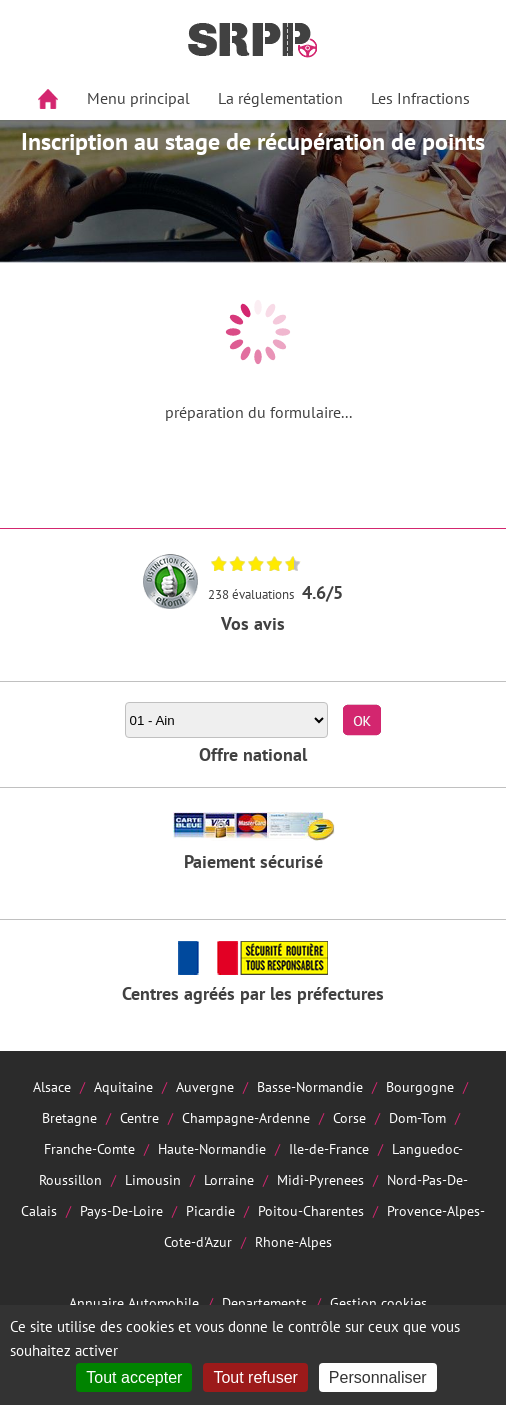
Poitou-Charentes (311, 1210)
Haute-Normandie (212, 1148)
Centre (139, 1117)
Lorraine (229, 1179)
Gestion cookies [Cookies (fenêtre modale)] (378, 1302)
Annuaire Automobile (134, 1302)
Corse (349, 1117)
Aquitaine (123, 1086)
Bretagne (69, 1117)
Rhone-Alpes (293, 1241)
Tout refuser (255, 1377)
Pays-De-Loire (121, 1210)
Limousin (153, 1179)
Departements (264, 1302)
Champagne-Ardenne (246, 1117)
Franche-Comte (89, 1148)
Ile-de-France (329, 1148)
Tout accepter (134, 1377)
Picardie (210, 1210)
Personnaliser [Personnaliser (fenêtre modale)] (378, 1377)
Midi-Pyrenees (320, 1179)
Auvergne (205, 1086)
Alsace (52, 1086)
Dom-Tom (417, 1117)
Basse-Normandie (310, 1086)
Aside (26, 146)
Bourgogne (420, 1086)
